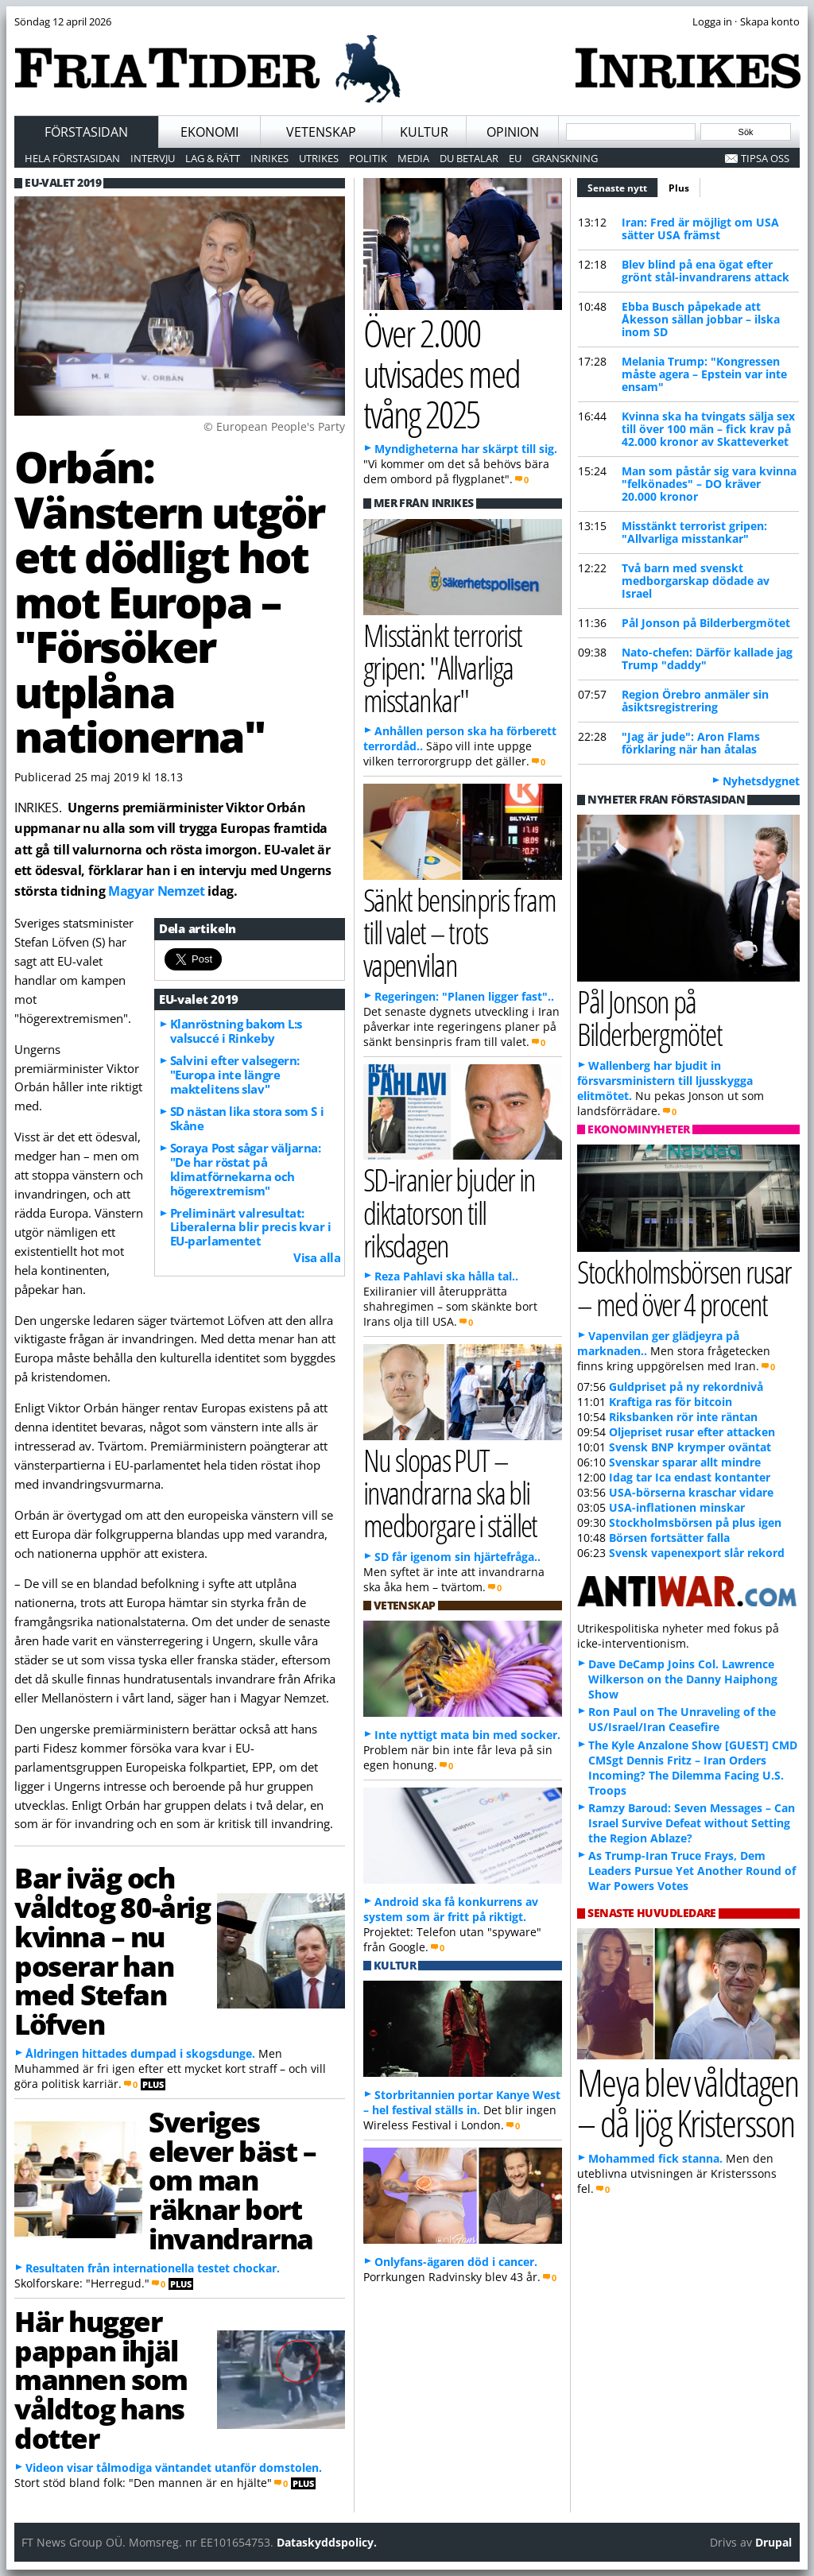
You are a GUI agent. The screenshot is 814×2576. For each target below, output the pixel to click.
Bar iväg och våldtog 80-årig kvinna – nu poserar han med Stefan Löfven (112, 1950)
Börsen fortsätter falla (669, 1537)
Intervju (152, 158)
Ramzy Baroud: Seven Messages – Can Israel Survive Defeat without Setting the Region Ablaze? (691, 1823)
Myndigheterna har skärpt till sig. (465, 448)
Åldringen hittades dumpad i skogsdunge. (140, 2053)
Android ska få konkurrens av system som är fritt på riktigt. (450, 1909)
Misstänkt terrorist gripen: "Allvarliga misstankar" (694, 532)
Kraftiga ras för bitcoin (670, 1401)
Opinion (512, 132)
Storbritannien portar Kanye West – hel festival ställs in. (461, 2102)
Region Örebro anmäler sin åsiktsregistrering (695, 701)
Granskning (565, 158)
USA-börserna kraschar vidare (691, 1492)
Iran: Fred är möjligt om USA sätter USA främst (700, 228)
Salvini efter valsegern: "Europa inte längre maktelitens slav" (235, 1074)
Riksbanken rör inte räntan (683, 1416)
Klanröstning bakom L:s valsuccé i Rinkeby (236, 1031)
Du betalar (469, 158)
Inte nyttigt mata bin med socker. (467, 1734)
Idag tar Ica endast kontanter (689, 1477)
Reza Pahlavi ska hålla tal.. (446, 1276)
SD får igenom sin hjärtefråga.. (457, 1556)
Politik (368, 158)
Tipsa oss (765, 158)
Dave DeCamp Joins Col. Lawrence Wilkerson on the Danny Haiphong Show (682, 1679)
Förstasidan (86, 132)
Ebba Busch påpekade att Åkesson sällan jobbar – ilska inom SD (701, 319)
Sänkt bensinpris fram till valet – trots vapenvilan (459, 932)
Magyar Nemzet (156, 891)
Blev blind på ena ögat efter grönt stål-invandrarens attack (705, 271)
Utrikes (319, 158)
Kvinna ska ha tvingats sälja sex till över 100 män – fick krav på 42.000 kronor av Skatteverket (708, 429)
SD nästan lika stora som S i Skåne (247, 1118)
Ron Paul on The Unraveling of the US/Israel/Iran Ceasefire (682, 1719)
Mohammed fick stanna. (655, 2158)
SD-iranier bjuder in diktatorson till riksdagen (449, 1211)
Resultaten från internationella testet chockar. (152, 2268)
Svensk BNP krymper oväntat (690, 1447)
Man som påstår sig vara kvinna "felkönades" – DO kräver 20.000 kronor (709, 483)
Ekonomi (209, 132)
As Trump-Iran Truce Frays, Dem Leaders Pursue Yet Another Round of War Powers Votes (692, 1870)
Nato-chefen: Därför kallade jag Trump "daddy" (707, 658)
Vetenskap (321, 132)
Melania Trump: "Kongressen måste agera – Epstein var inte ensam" (704, 374)
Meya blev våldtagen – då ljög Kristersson (687, 2102)
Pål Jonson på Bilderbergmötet (706, 622)
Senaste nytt (622, 186)
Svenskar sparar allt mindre (685, 1462)
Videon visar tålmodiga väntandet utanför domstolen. (173, 2467)
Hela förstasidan (72, 158)
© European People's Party (274, 426)
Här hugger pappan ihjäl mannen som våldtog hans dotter (101, 2379)
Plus (679, 188)
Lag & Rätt (212, 158)
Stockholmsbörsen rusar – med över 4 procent (684, 1287)
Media (413, 158)
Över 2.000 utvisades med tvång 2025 (442, 373)
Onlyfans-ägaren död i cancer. (455, 2261)
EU (515, 158)
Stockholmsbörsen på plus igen (695, 1522)
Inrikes (269, 158)
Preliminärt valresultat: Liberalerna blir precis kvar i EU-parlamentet (250, 1227)
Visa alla (316, 1257)
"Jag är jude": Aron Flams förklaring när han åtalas (691, 743)
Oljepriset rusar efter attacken (692, 1431)
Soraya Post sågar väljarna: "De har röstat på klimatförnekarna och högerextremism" (245, 1169)
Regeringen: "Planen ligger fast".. (464, 996)
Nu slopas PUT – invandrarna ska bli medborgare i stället (450, 1492)
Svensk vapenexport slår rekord (697, 1552)
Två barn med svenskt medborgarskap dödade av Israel (695, 580)
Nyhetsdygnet (761, 780)
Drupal (773, 2542)
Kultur (424, 132)
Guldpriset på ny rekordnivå (686, 1386)
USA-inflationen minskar (677, 1507)
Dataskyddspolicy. (327, 2542)
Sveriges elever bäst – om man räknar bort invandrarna (232, 2179)
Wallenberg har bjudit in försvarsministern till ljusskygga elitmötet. (665, 1080)
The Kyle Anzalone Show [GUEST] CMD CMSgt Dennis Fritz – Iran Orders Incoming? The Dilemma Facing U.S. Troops (692, 1767)
